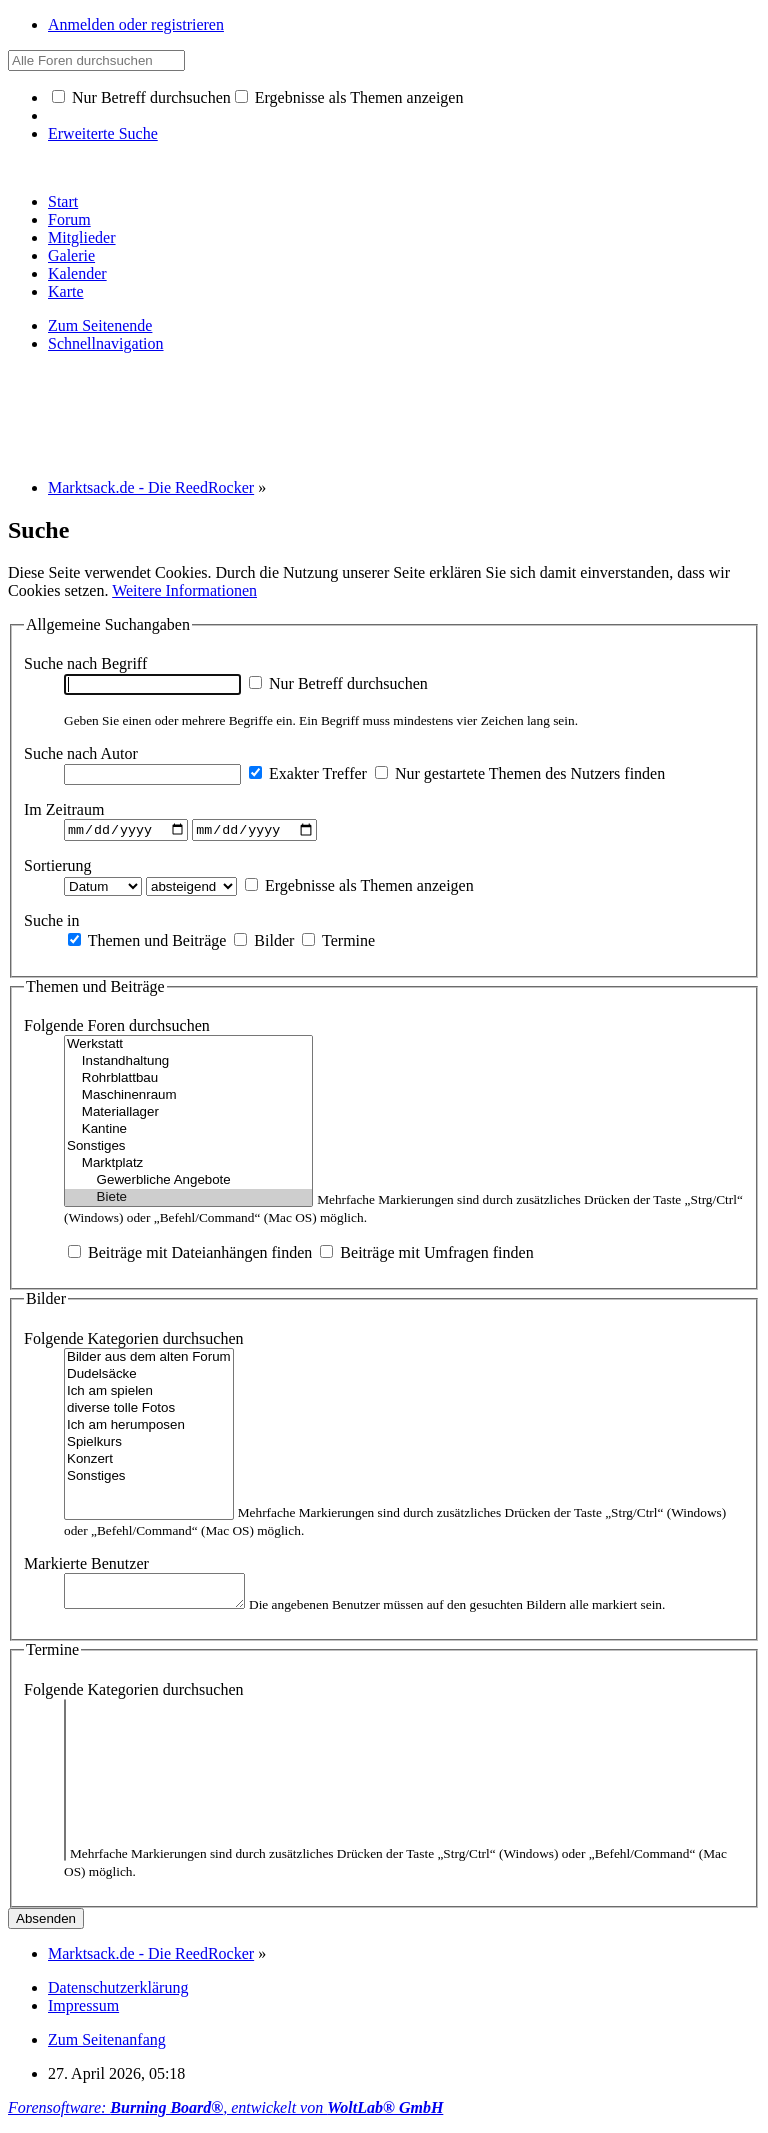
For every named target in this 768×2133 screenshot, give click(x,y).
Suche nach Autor (81, 753)
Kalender (77, 273)
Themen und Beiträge (147, 942)
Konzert (149, 1462)
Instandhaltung (188, 1064)
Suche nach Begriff (85, 663)
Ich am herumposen (149, 1428)
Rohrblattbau (188, 1081)
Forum (69, 219)
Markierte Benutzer (86, 1566)
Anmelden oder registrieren (136, 24)
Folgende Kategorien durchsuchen (133, 1341)
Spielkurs (149, 1445)
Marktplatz (188, 1166)
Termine (338, 942)
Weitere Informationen (184, 590)
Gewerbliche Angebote (188, 1183)
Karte (66, 291)
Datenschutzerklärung (118, 1995)
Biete (188, 1200)
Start (63, 201)
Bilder (264, 942)
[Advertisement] (372, 414)
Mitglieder (82, 237)
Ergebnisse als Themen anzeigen (349, 97)
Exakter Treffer (308, 773)
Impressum (83, 2013)
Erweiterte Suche (103, 133)
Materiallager (188, 1115)
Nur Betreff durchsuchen (141, 97)
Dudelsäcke (149, 1377)
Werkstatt (188, 1047)
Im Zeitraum (64, 809)
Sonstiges (188, 1149)
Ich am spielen (149, 1394)
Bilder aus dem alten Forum (149, 1360)
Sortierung (58, 867)
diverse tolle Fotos (149, 1411)
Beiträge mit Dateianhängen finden (190, 1255)
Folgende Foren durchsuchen (117, 1028)
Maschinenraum (188, 1098)
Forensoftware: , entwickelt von (225, 2115)
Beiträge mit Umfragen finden (426, 1255)
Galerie (71, 255)
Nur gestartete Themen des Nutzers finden (520, 773)
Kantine (188, 1132)
